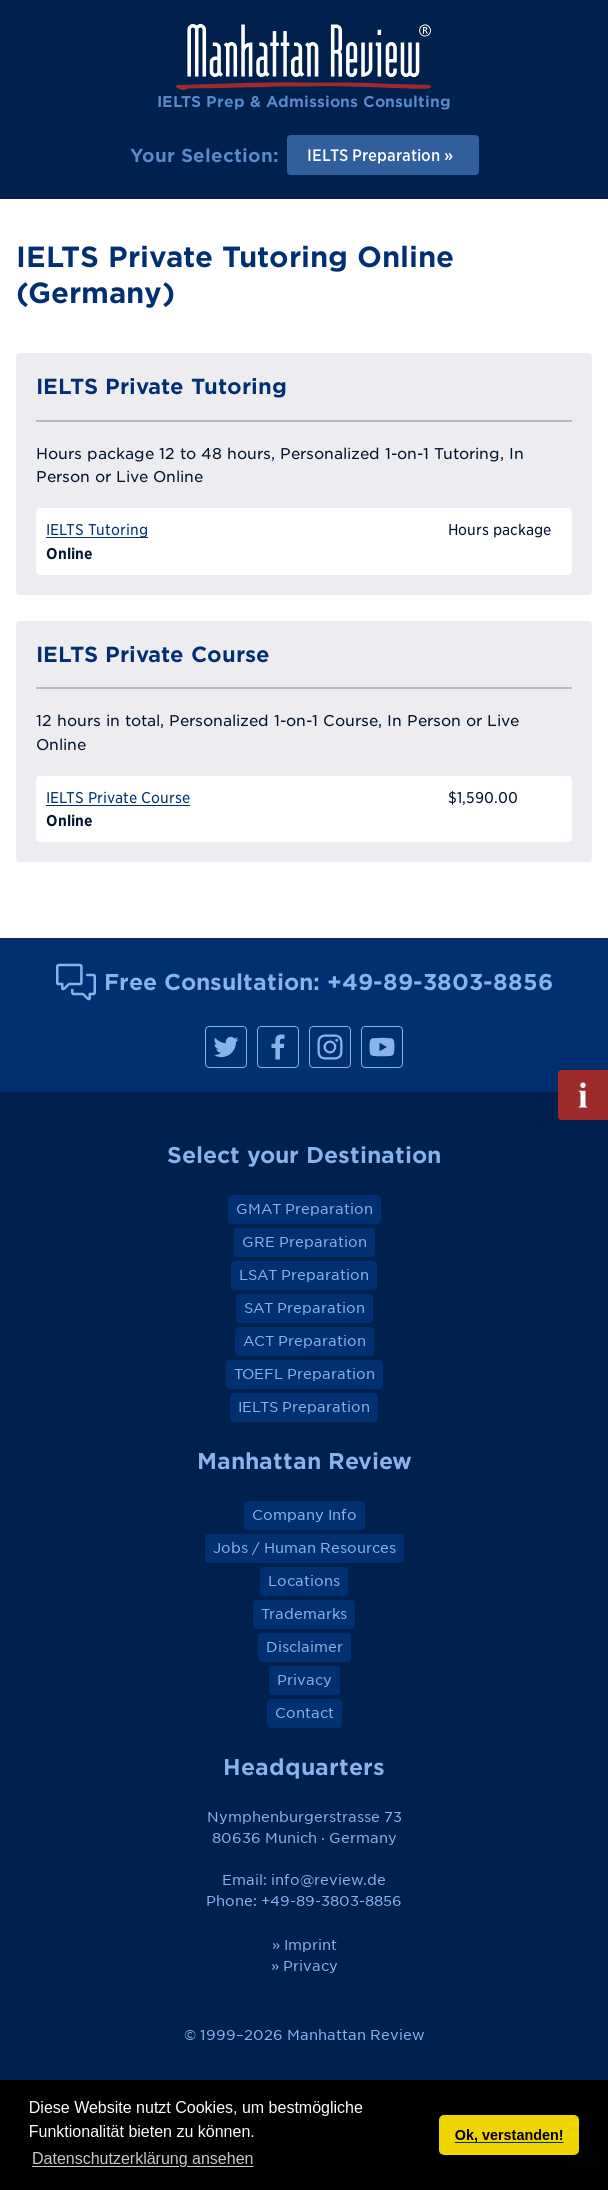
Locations (304, 1581)
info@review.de (328, 1880)
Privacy (304, 1680)
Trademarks (304, 1614)
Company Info (304, 1515)
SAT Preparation (304, 1308)
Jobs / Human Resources (304, 1548)
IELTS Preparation (304, 1407)
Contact (304, 1713)
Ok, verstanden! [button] (509, 2135)
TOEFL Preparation (304, 1374)
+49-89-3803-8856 (440, 981)
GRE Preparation (304, 1242)
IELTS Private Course (118, 797)
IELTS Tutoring (97, 529)
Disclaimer (304, 1647)
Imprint (310, 1945)
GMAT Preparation (304, 1209)
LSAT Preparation (304, 1275)
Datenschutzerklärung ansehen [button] (142, 2158)
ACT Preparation (304, 1341)
